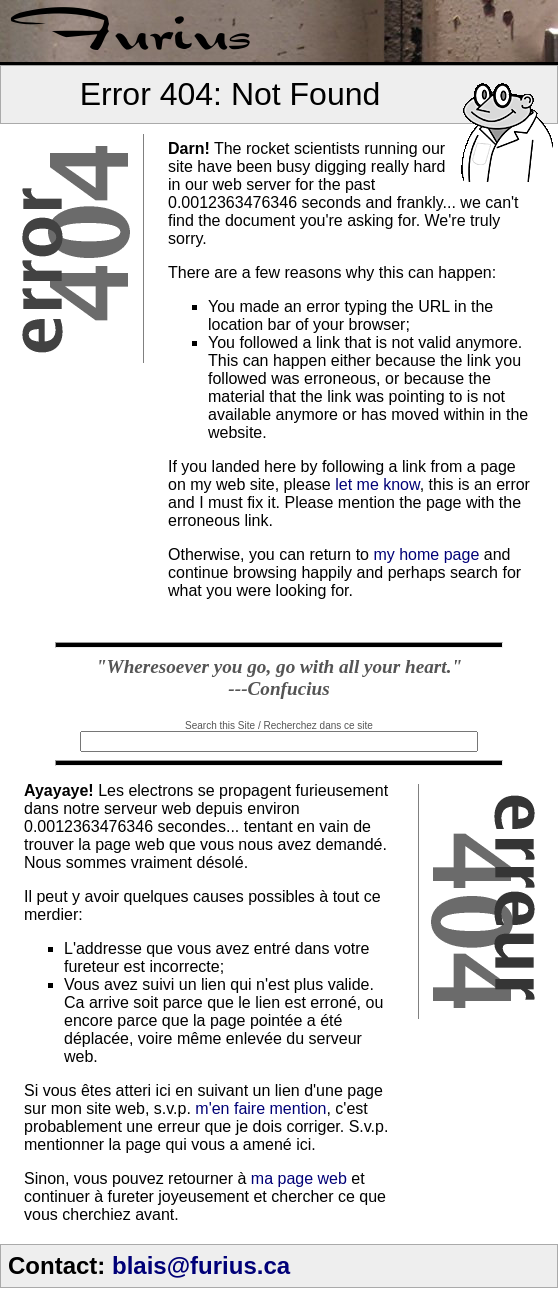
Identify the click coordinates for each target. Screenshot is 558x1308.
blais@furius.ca (201, 1265)
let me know (377, 484)
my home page (426, 554)
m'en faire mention (260, 1108)
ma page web (299, 1178)
